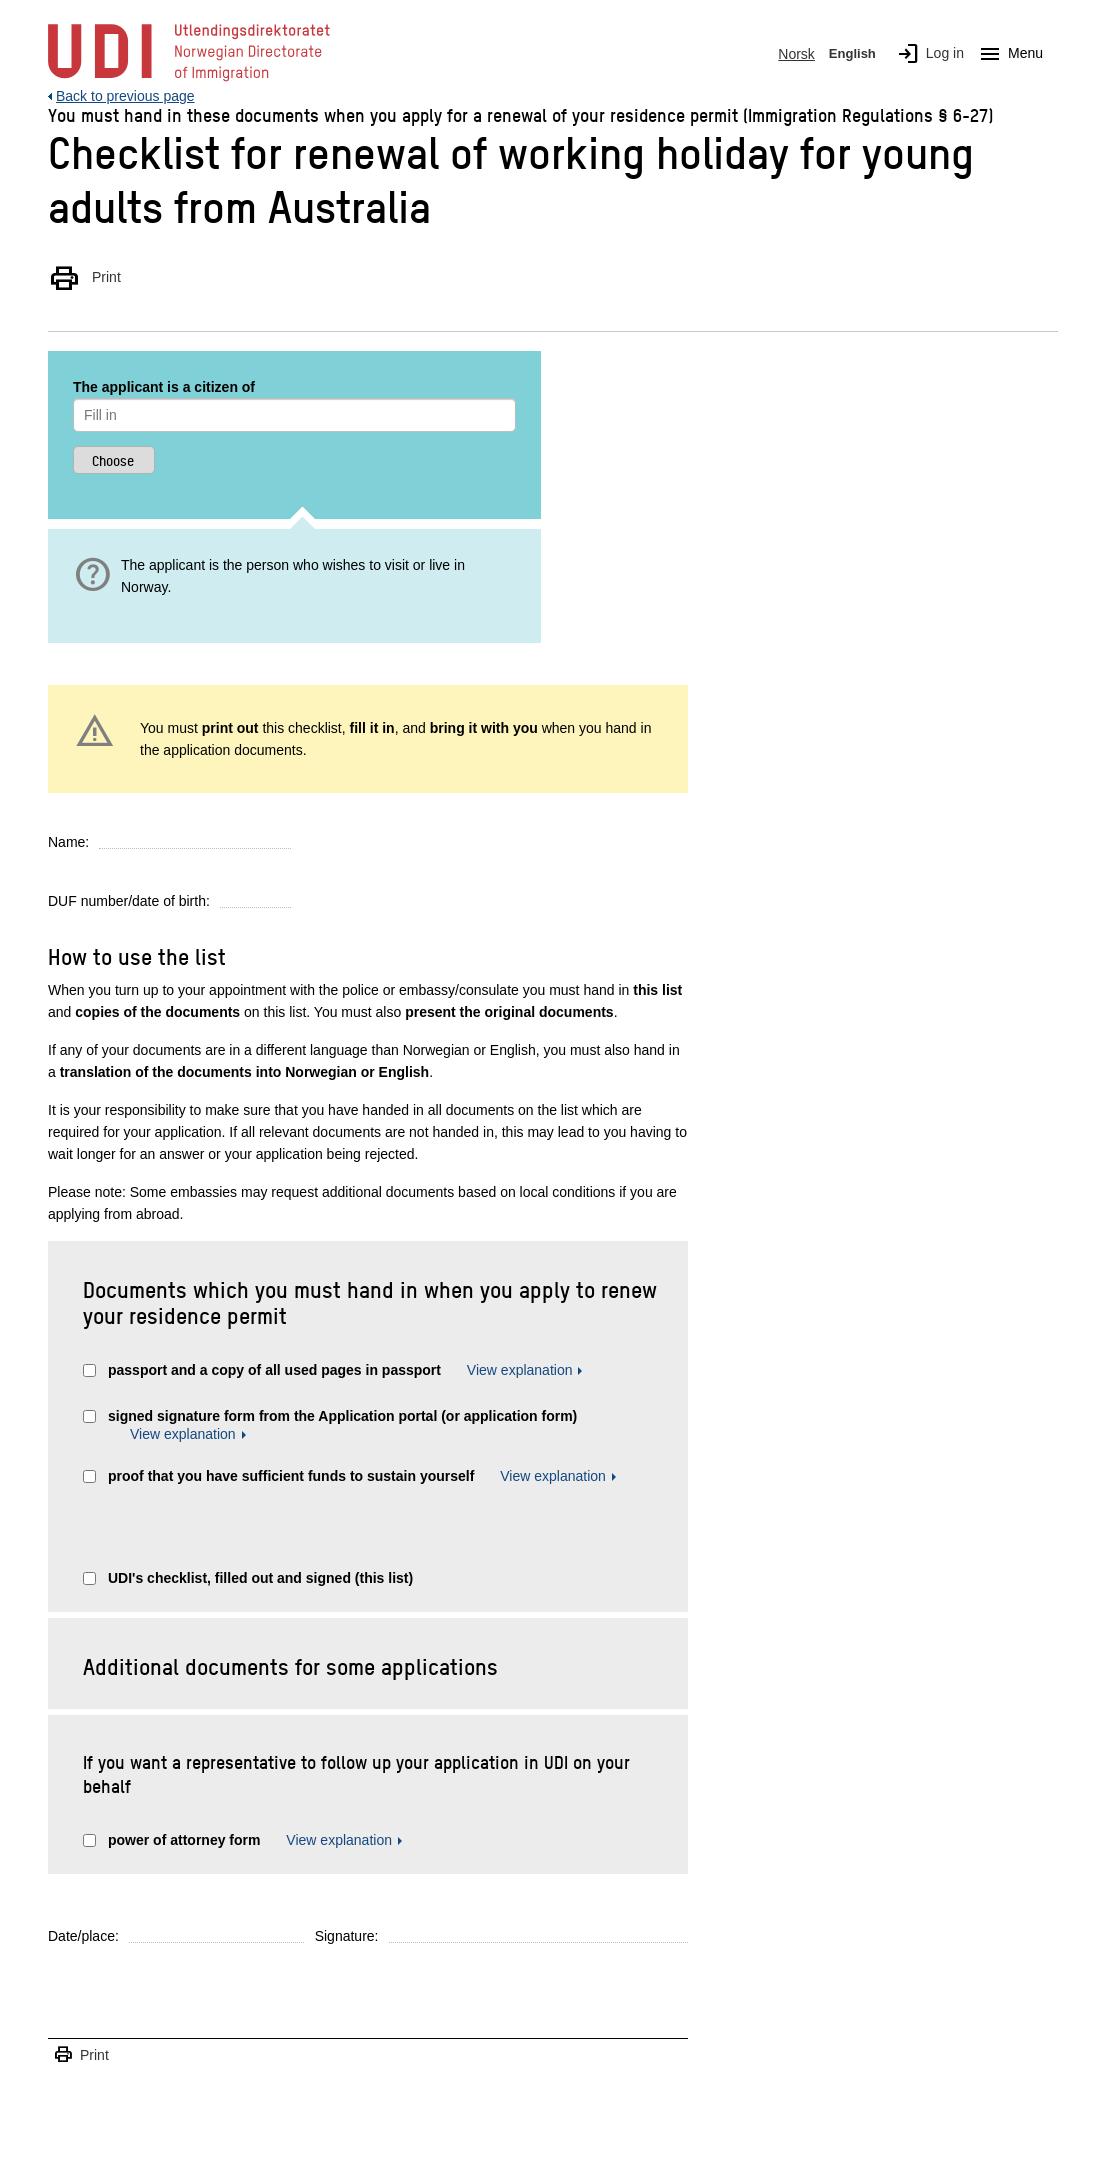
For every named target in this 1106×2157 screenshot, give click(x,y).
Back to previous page (125, 96)
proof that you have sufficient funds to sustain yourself (293, 1476)
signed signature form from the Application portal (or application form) (342, 1416)
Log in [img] (927, 54)
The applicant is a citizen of (164, 387)
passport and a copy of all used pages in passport (274, 1370)
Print (84, 277)
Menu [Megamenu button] (1007, 54)
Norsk (796, 54)
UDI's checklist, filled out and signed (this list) (260, 1578)
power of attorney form (184, 1840)
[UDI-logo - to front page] (189, 80)
